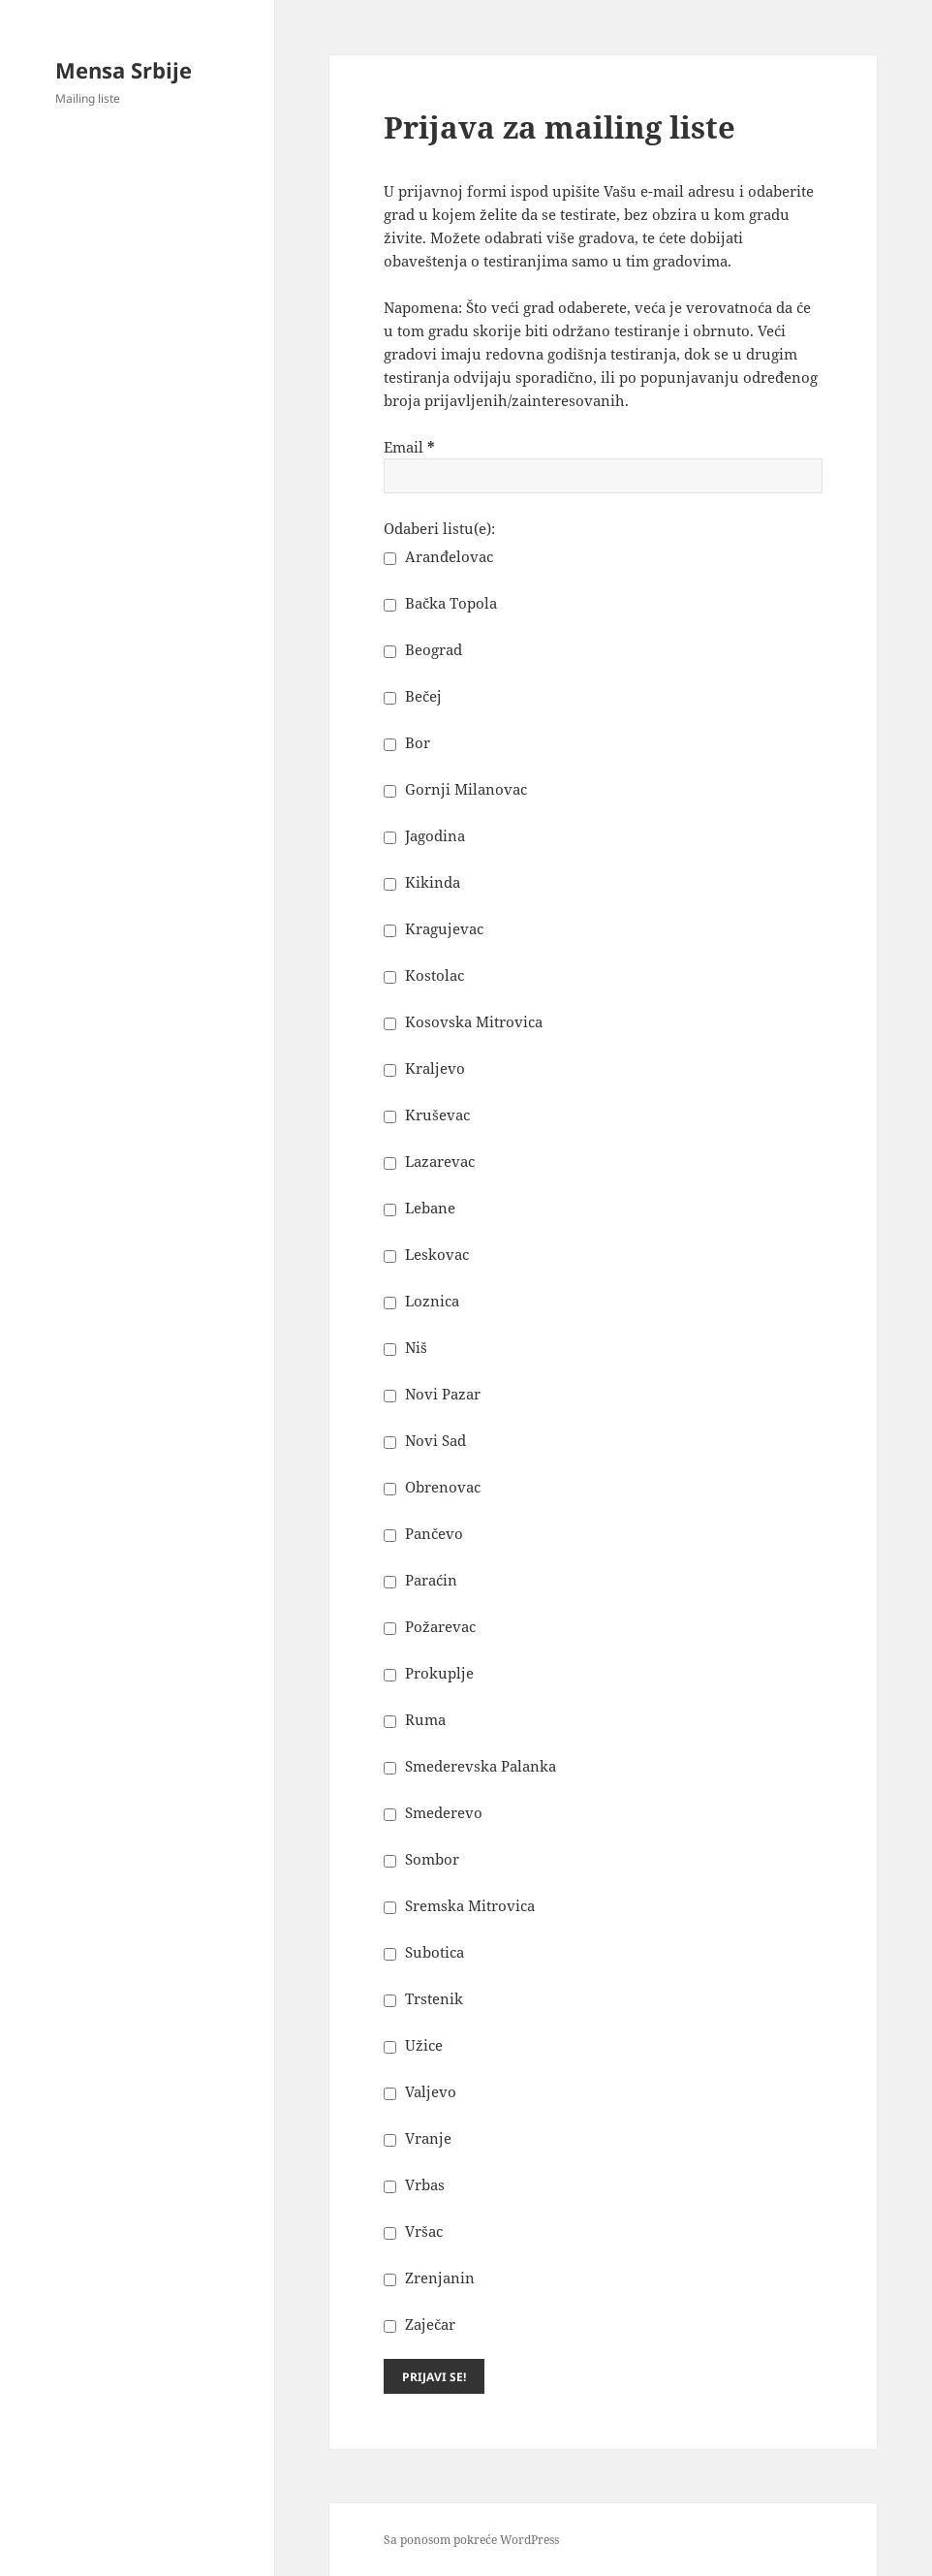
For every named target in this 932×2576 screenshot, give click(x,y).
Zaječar (419, 2324)
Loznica (421, 1300)
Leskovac (426, 1254)
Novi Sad (425, 1440)
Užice (413, 2045)
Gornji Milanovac (455, 789)
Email (409, 446)
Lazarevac (429, 1161)
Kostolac (424, 975)
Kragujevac (433, 928)
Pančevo (423, 1533)
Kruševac (427, 1114)
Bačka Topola (440, 603)
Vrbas (414, 2184)
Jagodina (424, 835)
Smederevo (433, 1812)
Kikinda (422, 882)
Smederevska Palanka (470, 1765)
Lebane (419, 1207)
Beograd (423, 649)
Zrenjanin (429, 2277)
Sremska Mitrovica (459, 1905)
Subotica (424, 1952)
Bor (407, 742)
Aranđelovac (438, 556)
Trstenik (423, 1998)
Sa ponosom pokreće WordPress (471, 2539)
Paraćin (420, 1579)
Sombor (421, 1859)
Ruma (415, 1719)
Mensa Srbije (123, 69)
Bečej (413, 696)
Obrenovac (432, 1486)
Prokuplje (429, 1672)
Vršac (413, 2231)
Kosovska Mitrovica (463, 1021)
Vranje (417, 2138)
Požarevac (430, 1626)
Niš (405, 1347)
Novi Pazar (432, 1393)
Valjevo (420, 2091)
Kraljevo (424, 1068)
